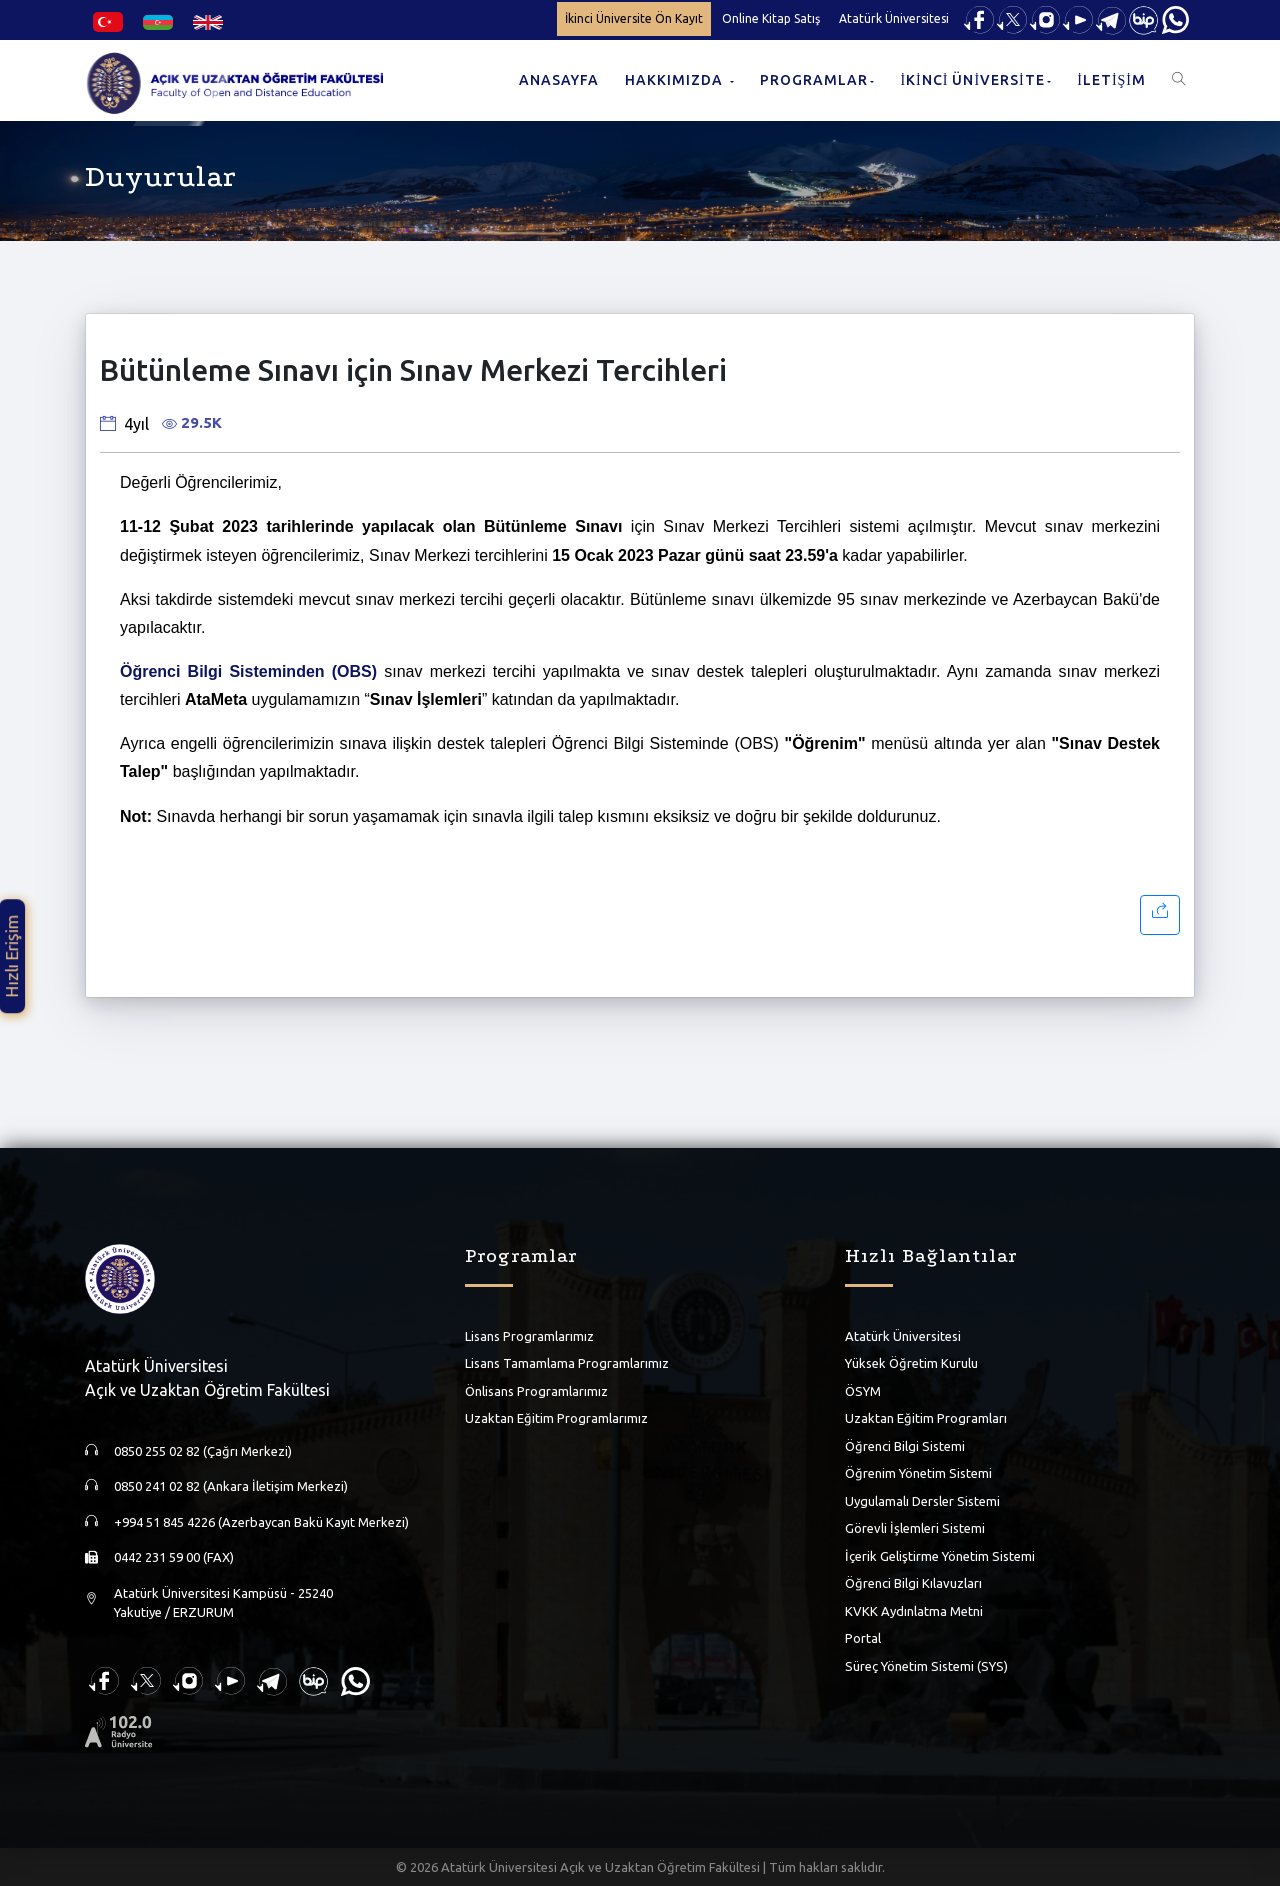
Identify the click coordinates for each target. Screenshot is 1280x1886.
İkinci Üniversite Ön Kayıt (634, 18)
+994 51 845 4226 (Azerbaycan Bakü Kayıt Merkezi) (261, 1522)
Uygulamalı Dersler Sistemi (922, 1501)
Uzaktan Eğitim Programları (926, 1418)
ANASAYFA (559, 80)
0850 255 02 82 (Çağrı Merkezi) (203, 1451)
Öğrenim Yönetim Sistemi (918, 1473)
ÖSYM (863, 1391)
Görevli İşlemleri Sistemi (915, 1528)
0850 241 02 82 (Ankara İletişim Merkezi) (231, 1486)
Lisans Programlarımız (529, 1336)
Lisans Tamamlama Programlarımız (567, 1363)
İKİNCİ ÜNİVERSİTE (972, 80)
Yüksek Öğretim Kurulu (911, 1363)
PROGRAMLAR (814, 80)
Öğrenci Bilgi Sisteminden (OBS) (248, 671)
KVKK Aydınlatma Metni (914, 1611)
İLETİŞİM (1111, 80)
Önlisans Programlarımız (536, 1391)
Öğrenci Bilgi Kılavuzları (913, 1583)
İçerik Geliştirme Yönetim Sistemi (940, 1556)
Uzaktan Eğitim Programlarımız (556, 1418)
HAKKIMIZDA (676, 80)
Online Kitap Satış (771, 18)
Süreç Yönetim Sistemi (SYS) (926, 1666)
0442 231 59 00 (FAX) (174, 1557)
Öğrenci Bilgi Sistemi (905, 1446)
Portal (863, 1638)
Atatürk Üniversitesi (894, 18)
